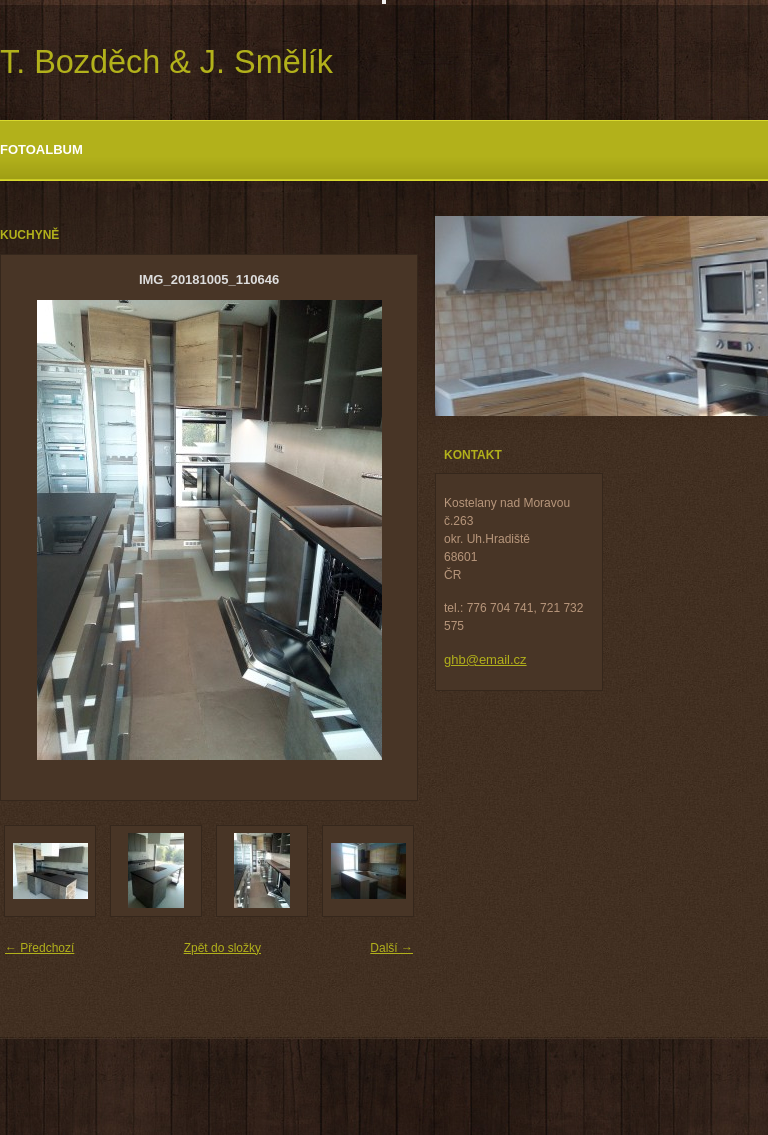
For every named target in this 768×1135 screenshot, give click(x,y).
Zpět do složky (222, 948)
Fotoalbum (41, 149)
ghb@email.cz (485, 659)
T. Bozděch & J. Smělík (166, 62)
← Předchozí (39, 948)
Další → (391, 948)
